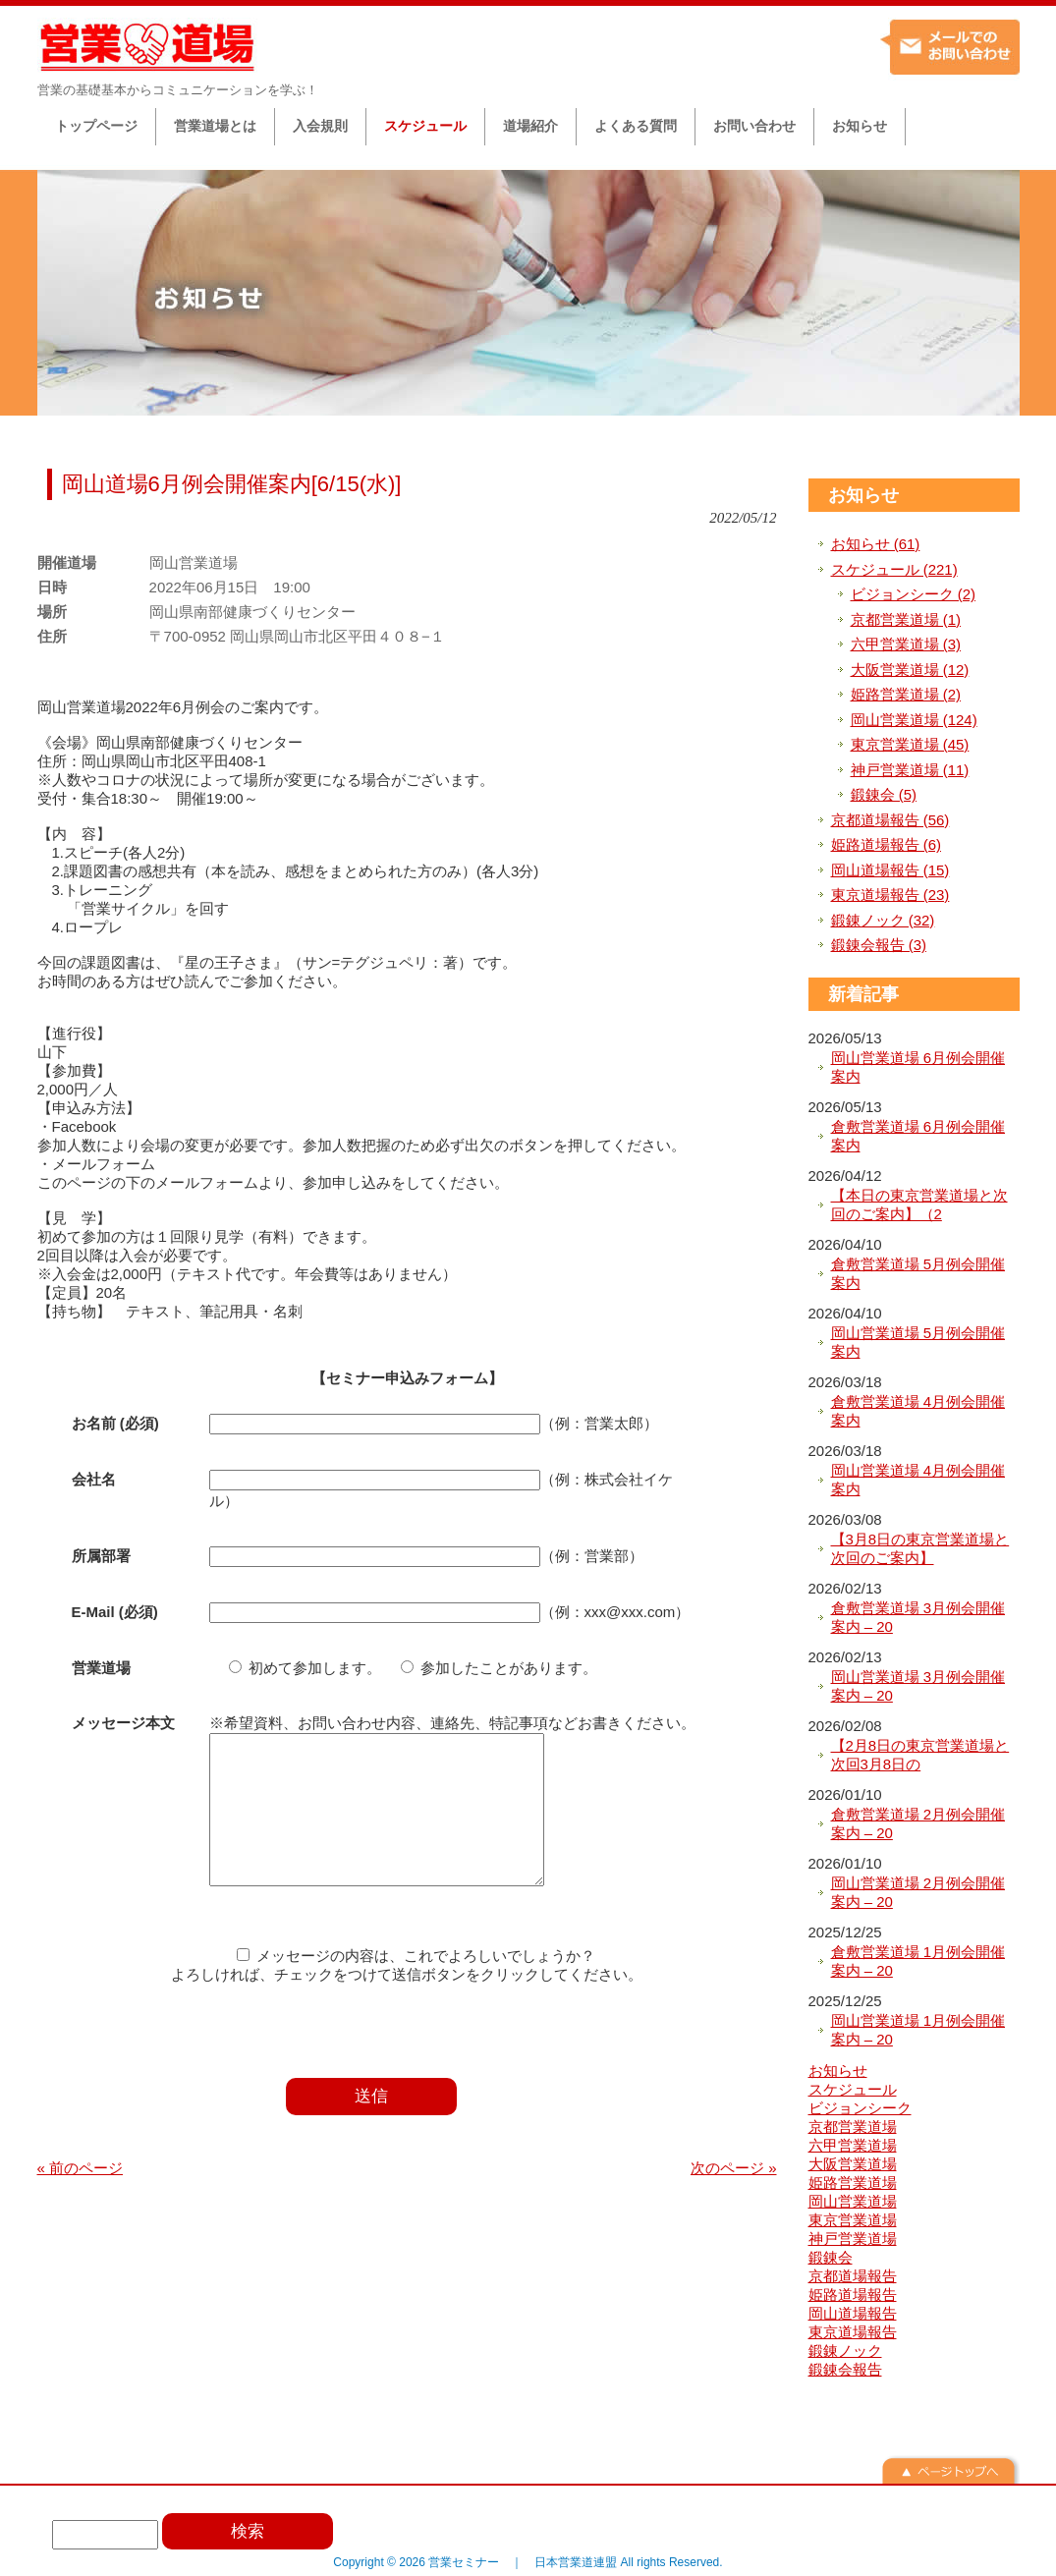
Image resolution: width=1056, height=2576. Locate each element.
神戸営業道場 (852, 2238)
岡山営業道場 (852, 2201)
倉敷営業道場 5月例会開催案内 (918, 1274)
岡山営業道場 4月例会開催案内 (918, 1480)
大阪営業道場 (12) (910, 669)
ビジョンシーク (860, 2108)
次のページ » (734, 2197)
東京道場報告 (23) (890, 894)
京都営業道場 (852, 2126)
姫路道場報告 (852, 2294)
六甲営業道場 (852, 2145)
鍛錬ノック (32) (883, 920)
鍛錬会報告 (845, 2369)
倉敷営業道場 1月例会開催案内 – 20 (918, 1961)
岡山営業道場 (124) (914, 719)
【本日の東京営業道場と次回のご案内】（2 (919, 1205)
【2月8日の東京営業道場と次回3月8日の (920, 1755)
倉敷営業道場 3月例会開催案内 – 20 (918, 1617)
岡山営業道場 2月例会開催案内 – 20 (918, 1893)
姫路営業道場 (852, 2182)
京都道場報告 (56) (890, 820)
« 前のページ (80, 2197)
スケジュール (852, 2089)
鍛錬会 (830, 2257)
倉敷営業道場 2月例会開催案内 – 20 (918, 1824)
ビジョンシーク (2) (913, 594)
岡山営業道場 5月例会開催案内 (918, 1342)
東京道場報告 (852, 2332)
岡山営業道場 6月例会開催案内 (918, 1067)
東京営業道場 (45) (910, 744)
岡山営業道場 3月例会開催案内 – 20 (918, 1686)
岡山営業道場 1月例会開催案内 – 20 (918, 2030)
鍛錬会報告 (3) (879, 944)
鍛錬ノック (845, 2350)
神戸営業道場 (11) (910, 769)
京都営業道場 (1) (906, 619)
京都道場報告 (852, 2276)
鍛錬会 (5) (884, 794)
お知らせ (863, 495)
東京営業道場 (852, 2220)
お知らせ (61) (875, 543)
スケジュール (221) (894, 569)
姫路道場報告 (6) (886, 844)
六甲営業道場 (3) (906, 644)
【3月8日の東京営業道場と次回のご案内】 (920, 1549)
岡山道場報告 (852, 2313)
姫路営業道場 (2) (906, 694)
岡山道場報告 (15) (890, 870)
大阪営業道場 (852, 2164)
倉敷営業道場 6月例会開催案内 (918, 1136)
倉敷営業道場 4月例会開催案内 (918, 1411)
